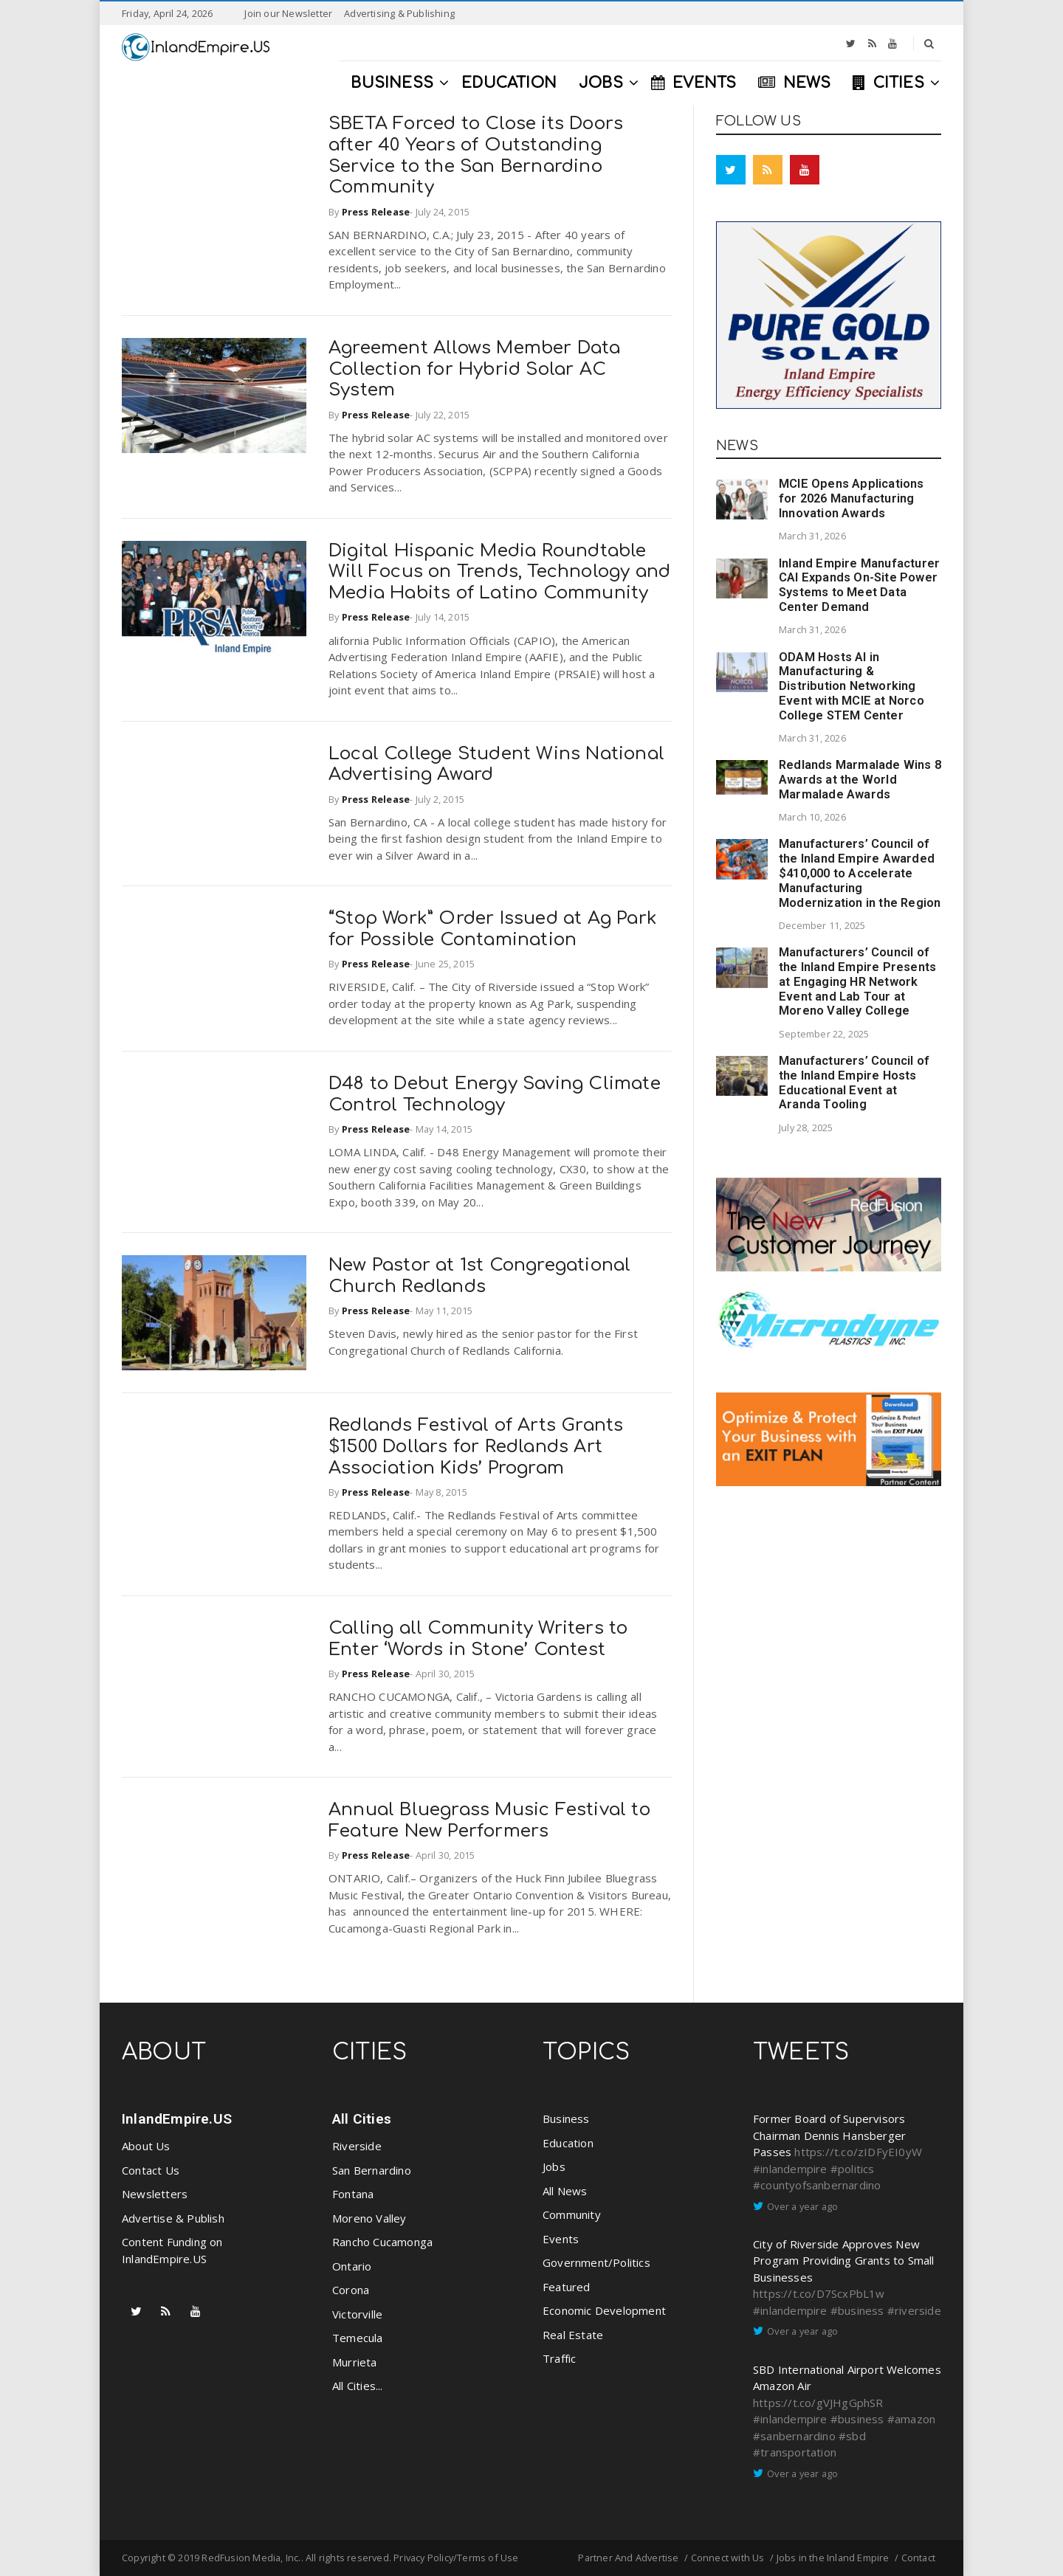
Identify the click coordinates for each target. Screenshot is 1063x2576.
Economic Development (604, 2310)
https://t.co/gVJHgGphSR (818, 2402)
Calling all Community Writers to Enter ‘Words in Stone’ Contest (477, 1639)
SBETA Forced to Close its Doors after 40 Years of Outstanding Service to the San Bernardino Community (475, 155)
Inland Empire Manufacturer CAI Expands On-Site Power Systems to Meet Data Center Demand (859, 585)
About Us (146, 2145)
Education (568, 2142)
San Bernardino (371, 2170)
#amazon (911, 2418)
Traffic (559, 2358)
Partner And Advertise (628, 2557)
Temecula (357, 2337)
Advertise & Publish (173, 2218)
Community (572, 2214)
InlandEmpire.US (177, 2118)
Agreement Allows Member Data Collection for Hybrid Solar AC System (474, 369)
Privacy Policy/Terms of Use (455, 2557)
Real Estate (573, 2334)
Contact (918, 2557)
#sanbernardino (794, 2435)
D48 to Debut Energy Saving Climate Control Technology (494, 1094)
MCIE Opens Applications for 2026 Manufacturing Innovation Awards (851, 498)
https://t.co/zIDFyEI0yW (858, 2151)
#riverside (914, 2310)
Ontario (351, 2266)
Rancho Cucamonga (382, 2241)
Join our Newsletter (288, 13)
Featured (567, 2286)
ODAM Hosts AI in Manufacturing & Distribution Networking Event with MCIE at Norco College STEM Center (851, 686)
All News (565, 2190)
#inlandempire (790, 2168)
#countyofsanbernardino (817, 2185)
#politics (852, 2168)
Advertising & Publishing (399, 13)
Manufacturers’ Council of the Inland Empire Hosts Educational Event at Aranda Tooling (854, 1082)
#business (857, 2310)
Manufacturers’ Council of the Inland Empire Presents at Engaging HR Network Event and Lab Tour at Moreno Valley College (857, 981)
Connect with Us (728, 2557)
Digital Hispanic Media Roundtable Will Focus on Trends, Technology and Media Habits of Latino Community (499, 572)
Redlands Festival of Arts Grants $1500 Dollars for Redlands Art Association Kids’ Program (475, 1446)
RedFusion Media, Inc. (251, 2557)
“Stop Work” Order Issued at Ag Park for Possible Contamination (492, 929)
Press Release (376, 211)
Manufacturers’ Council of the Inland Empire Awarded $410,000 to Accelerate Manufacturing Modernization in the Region (859, 873)
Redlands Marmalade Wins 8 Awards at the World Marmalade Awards (860, 779)
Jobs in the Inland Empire (833, 2557)
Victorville (357, 2314)
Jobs (554, 2166)
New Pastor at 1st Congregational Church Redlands (479, 1275)
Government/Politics (596, 2262)
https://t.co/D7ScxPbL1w (819, 2293)
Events (561, 2238)
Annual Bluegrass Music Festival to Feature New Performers (489, 1820)
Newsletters (155, 2193)
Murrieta (354, 2362)
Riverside (357, 2145)
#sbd (852, 2435)
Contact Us (150, 2170)
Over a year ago (802, 2206)
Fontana (353, 2193)
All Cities (361, 2118)
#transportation (794, 2452)
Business (566, 2118)
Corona (350, 2289)
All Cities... (357, 2385)
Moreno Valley (369, 2218)
